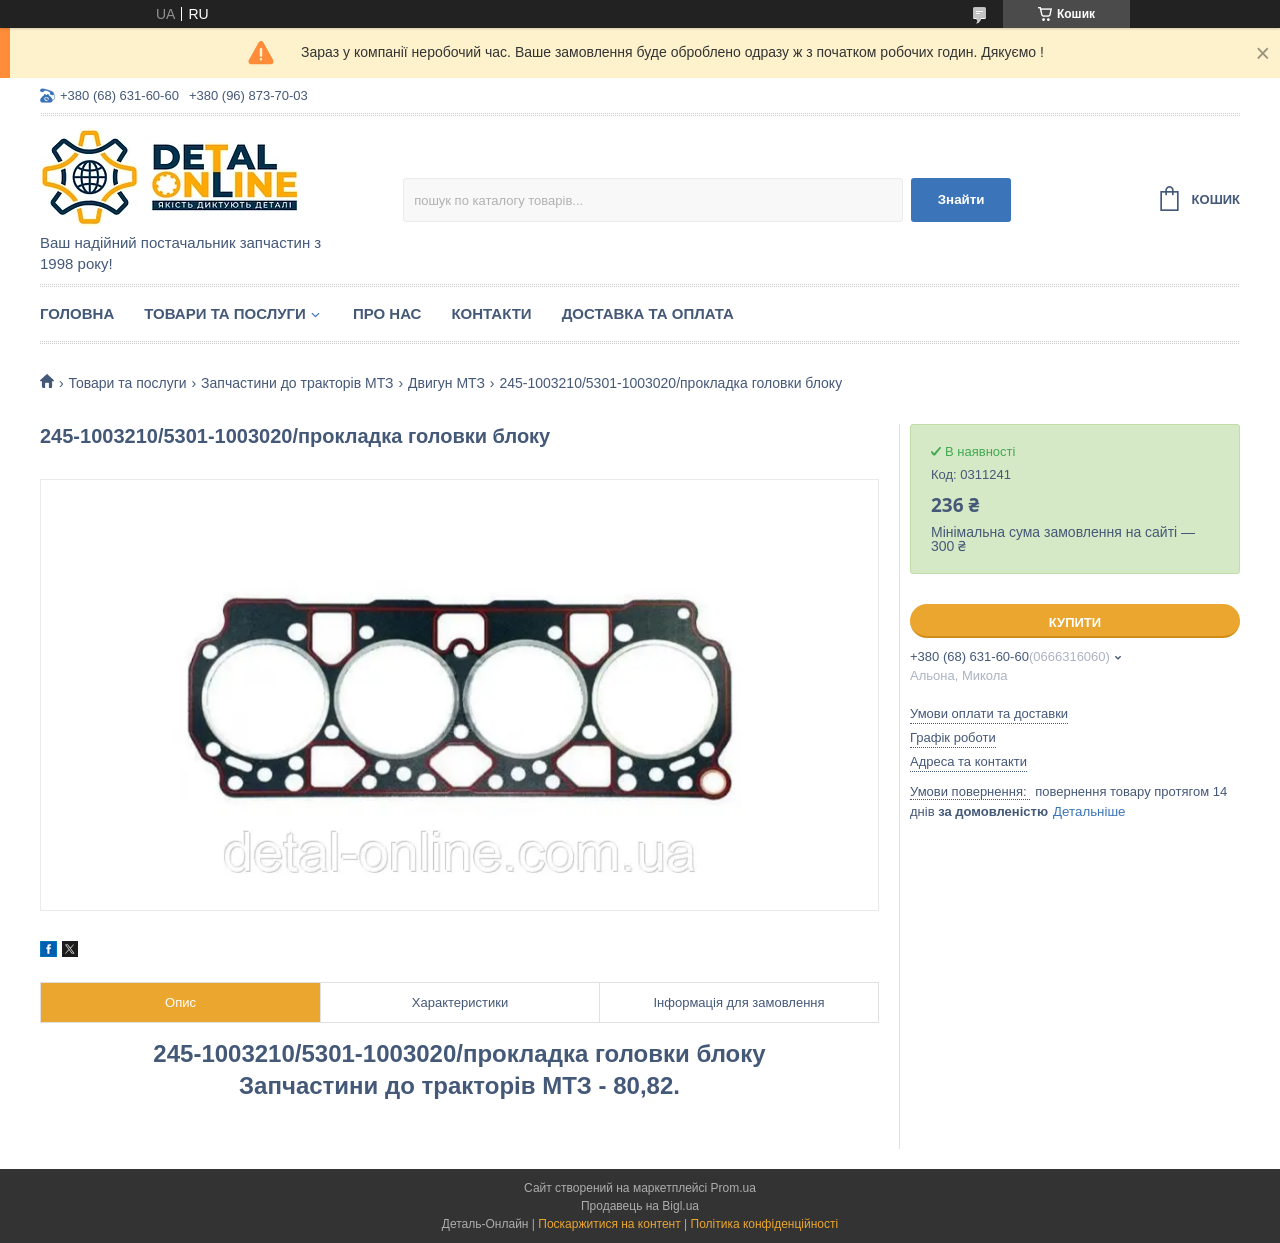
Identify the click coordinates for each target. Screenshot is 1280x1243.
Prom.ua (733, 1188)
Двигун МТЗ (446, 383)
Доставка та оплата (648, 313)
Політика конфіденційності (765, 1224)
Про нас (387, 313)
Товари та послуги (225, 313)
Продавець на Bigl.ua (640, 1206)
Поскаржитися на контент (609, 1224)
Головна (77, 313)
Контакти (491, 313)
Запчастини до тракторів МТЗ (297, 383)
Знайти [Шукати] (961, 199)
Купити (1075, 622)
